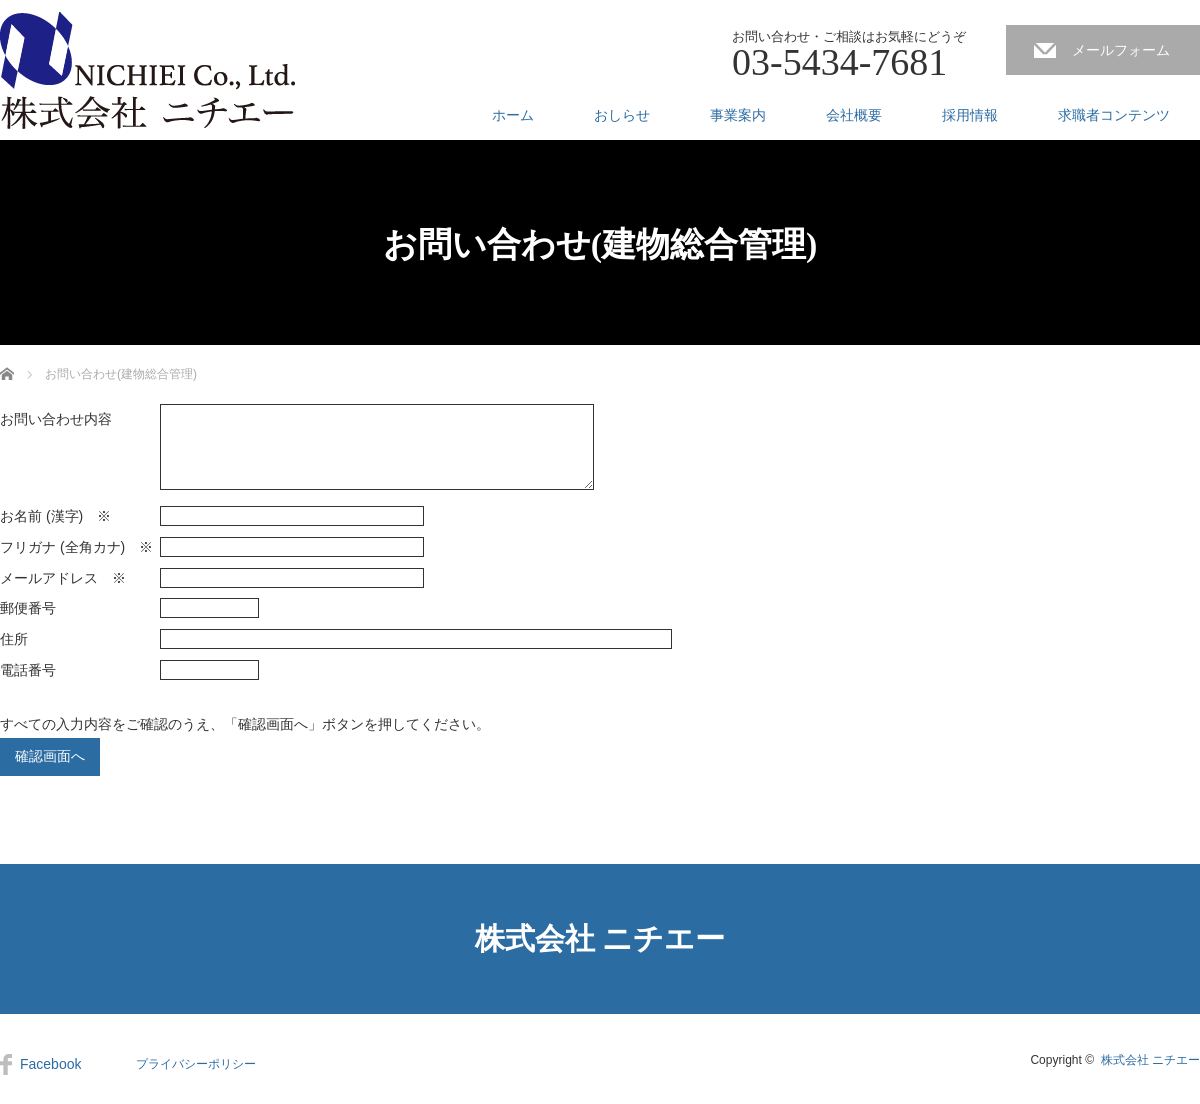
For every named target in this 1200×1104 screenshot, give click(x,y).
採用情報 (970, 115)
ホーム (513, 115)
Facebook (50, 1064)
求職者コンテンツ (1114, 115)
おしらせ (622, 115)
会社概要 (854, 115)
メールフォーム (1121, 50)
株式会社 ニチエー (600, 938)
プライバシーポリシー (196, 1064)
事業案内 (738, 115)
